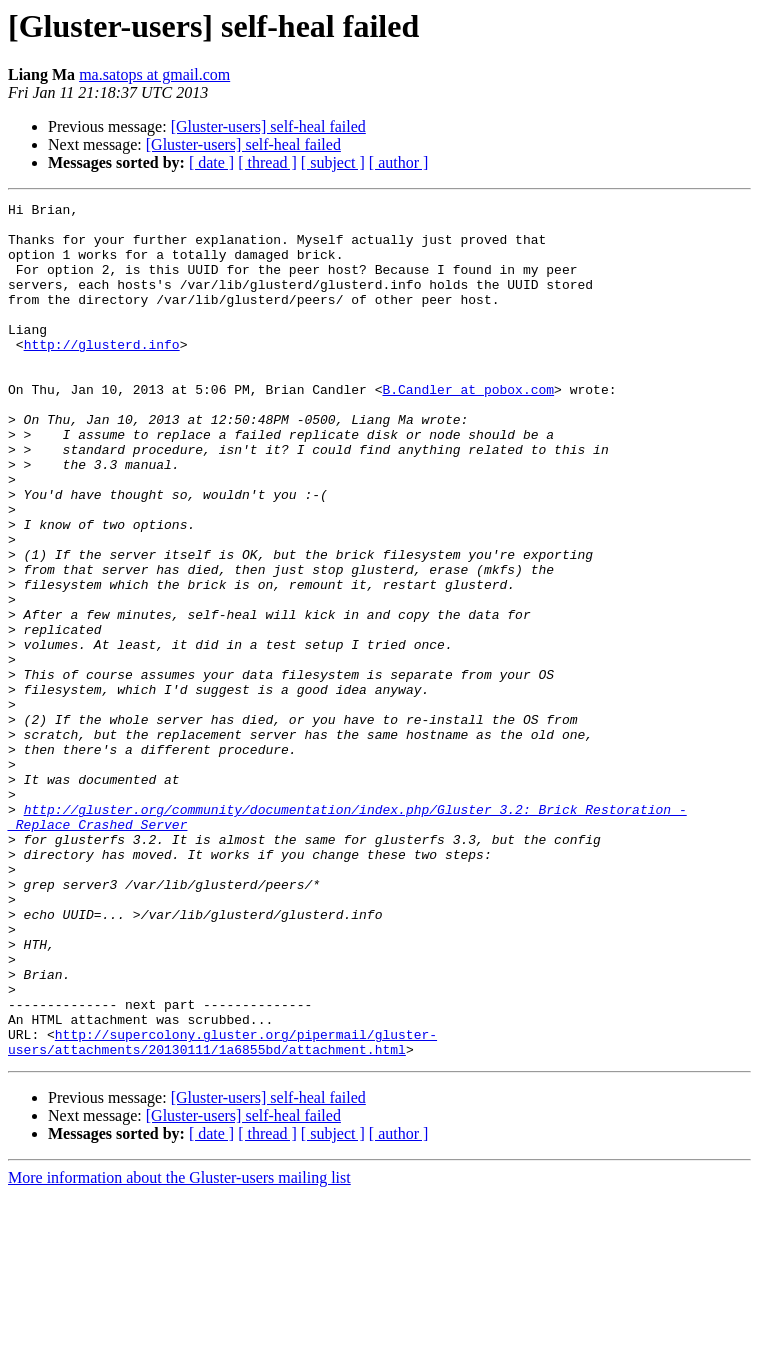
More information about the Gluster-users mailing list (179, 1348)
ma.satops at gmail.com (154, 74)
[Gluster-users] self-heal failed (268, 126)
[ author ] (399, 162)
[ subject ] (333, 162)
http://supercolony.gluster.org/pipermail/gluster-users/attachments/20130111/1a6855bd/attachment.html (222, 1211)
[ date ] (211, 162)
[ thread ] (267, 162)
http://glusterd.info (102, 374)
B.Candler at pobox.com (468, 428)
